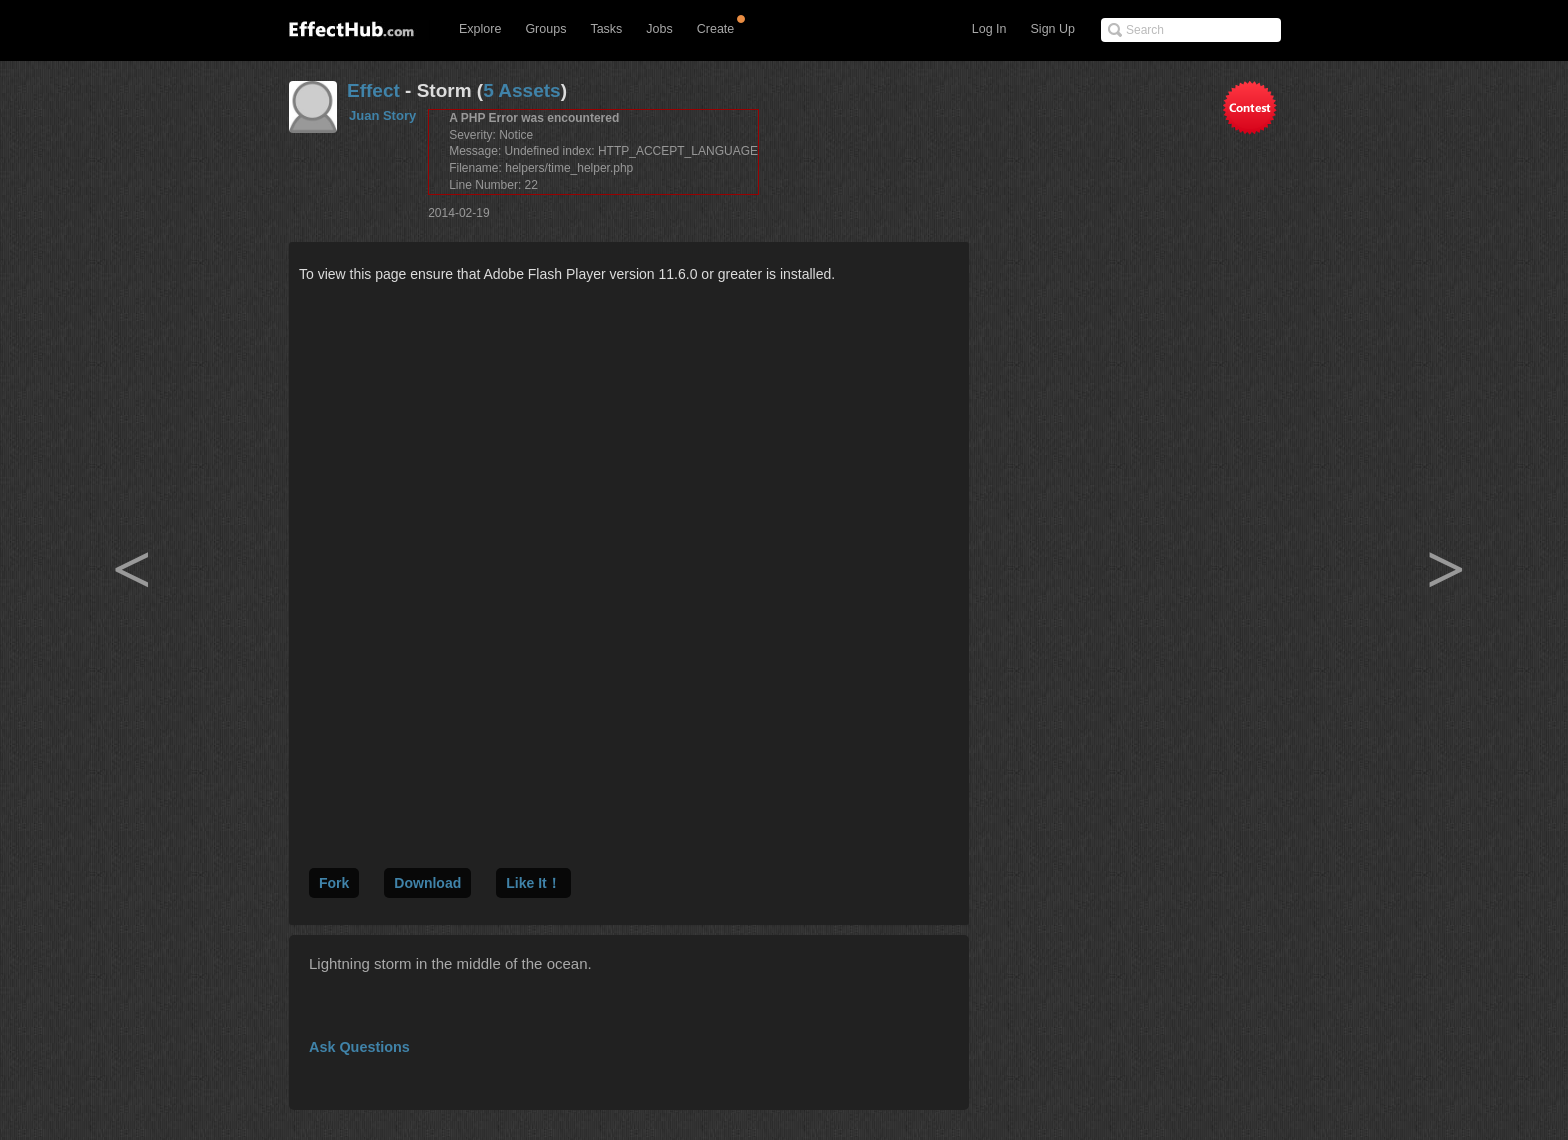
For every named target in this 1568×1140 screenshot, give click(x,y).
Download (427, 883)
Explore (480, 29)
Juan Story (382, 115)
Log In (989, 29)
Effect (373, 90)
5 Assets (521, 90)
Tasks (606, 29)
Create (716, 29)
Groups (545, 29)
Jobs (659, 29)
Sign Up (1053, 29)
